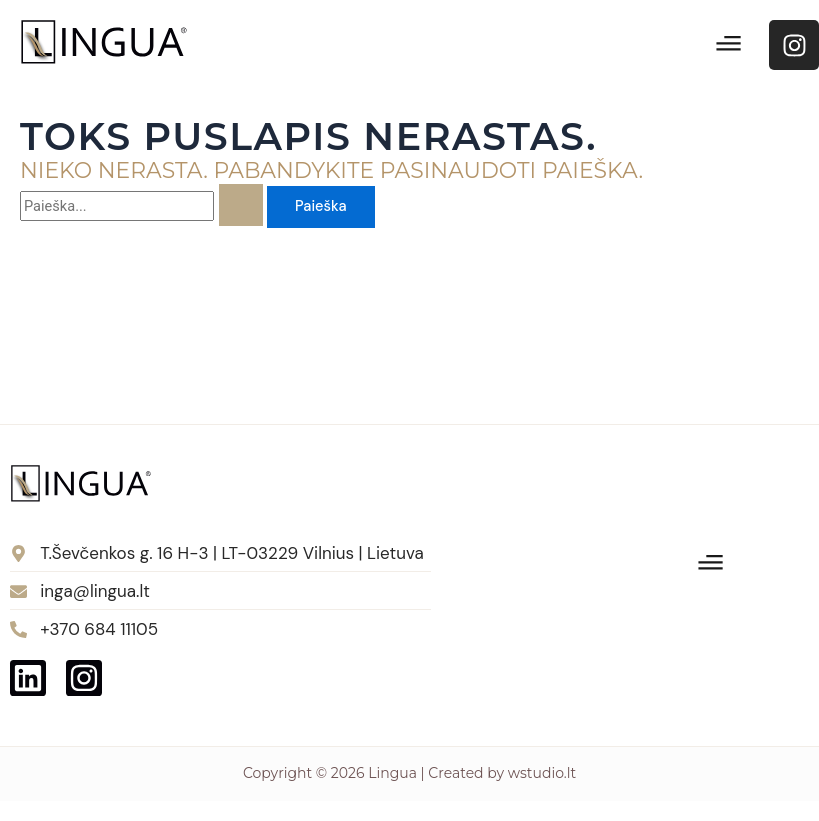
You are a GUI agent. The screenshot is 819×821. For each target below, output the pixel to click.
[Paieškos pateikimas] (241, 205)
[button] (729, 45)
